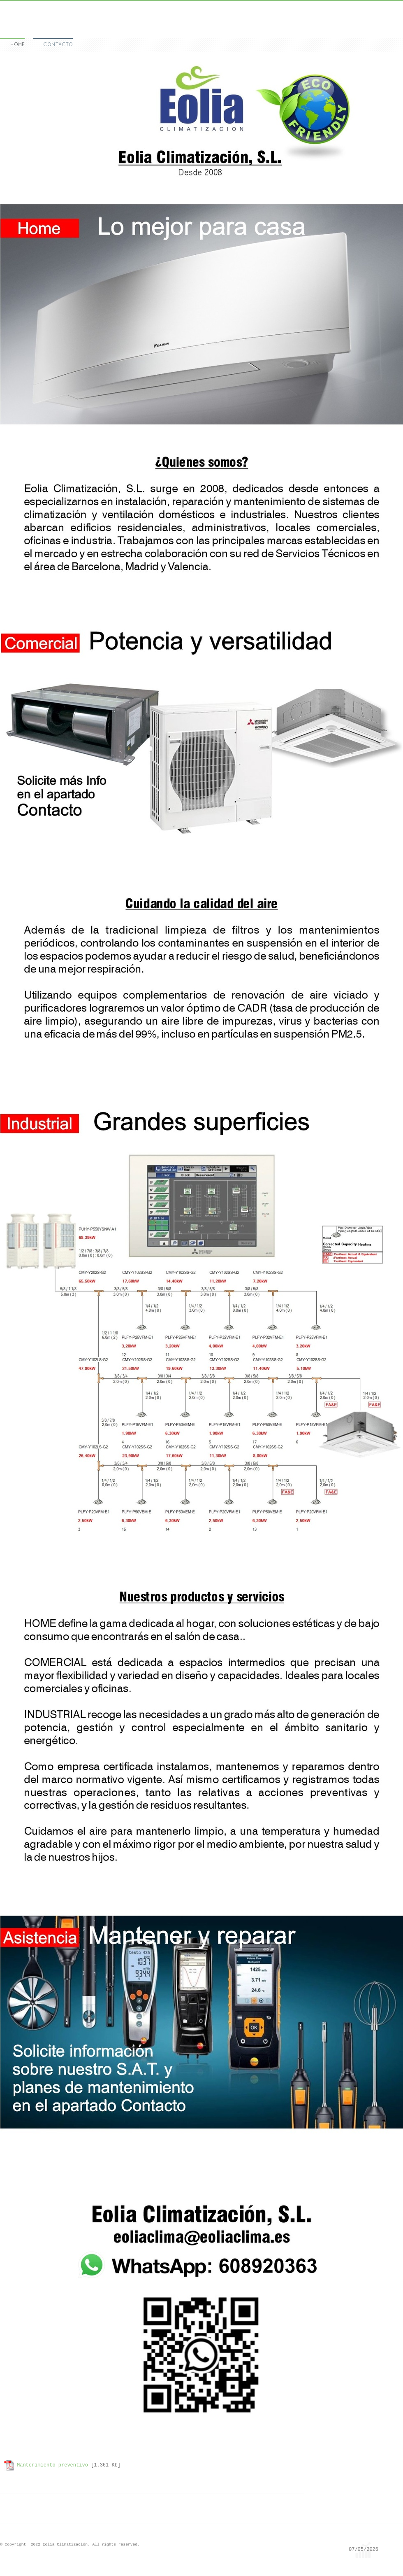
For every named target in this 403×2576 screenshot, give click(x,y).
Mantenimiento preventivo (52, 2465)
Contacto (58, 45)
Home (17, 45)
